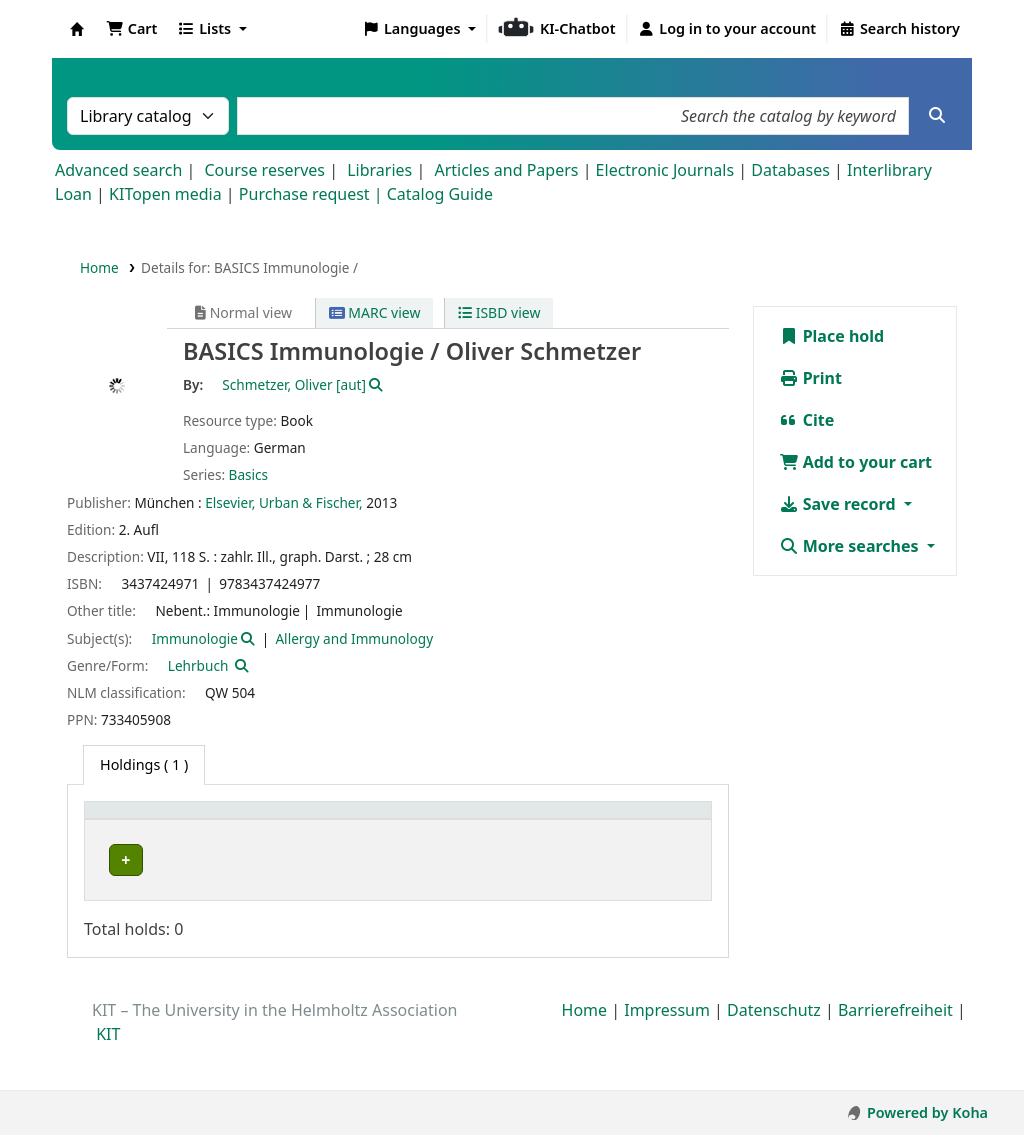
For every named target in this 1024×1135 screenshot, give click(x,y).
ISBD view (499, 312)
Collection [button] (288, 842)
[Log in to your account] (727, 29)
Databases (790, 170)
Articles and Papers (506, 170)
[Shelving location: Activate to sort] (431, 831)
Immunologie (195, 638)
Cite (807, 420)
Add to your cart (856, 462)
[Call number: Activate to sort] (568, 831)
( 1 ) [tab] (144, 764)
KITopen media (165, 194)
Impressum (667, 1054)
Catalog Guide (440, 194)
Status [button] (658, 842)
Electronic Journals (665, 170)
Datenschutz (774, 1054)
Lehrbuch (198, 665)
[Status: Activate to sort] (668, 831)
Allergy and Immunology (354, 638)
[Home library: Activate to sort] (164, 831)
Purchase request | (313, 194)
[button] (131, 29)
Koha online (77, 29)
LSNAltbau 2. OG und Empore (417, 903)
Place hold (832, 336)
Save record (839, 504)
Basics (249, 474)
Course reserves (264, 170)
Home (99, 267)
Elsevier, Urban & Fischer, (283, 502)
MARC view (375, 312)
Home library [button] (139, 842)
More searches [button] (851, 546)
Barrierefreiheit (895, 1054)
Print (810, 378)
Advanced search (118, 170)
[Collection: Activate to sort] (299, 831)
